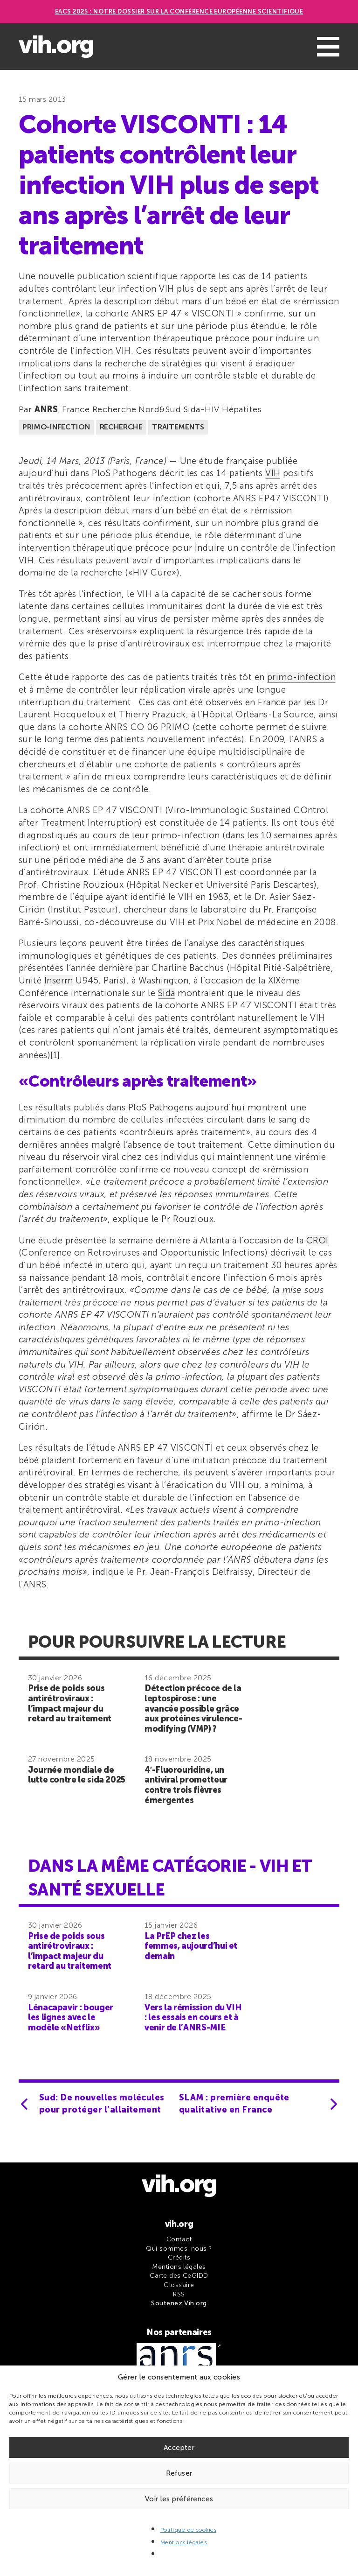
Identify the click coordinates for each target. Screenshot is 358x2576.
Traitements (178, 426)
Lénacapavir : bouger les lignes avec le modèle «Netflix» (70, 2017)
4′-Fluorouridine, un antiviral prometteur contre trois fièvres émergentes (186, 1785)
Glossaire (179, 2285)
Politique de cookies (188, 2530)
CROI (317, 1240)
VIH (272, 473)
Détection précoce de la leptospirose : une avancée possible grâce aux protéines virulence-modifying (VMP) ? (193, 1708)
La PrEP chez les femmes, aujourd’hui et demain (191, 1946)
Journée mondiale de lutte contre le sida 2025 (76, 1775)
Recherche (121, 426)
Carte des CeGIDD (179, 2276)
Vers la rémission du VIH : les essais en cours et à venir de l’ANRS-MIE (193, 2017)
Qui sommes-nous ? (179, 2249)
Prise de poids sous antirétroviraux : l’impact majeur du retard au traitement (69, 1703)
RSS (179, 2294)
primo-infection (301, 677)
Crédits (179, 2257)
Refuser (179, 2473)
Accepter (179, 2447)
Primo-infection (56, 426)
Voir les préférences (179, 2499)
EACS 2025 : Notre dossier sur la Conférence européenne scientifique (179, 11)
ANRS (46, 409)
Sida (166, 993)
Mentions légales (183, 2542)
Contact (179, 2239)
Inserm (58, 980)
